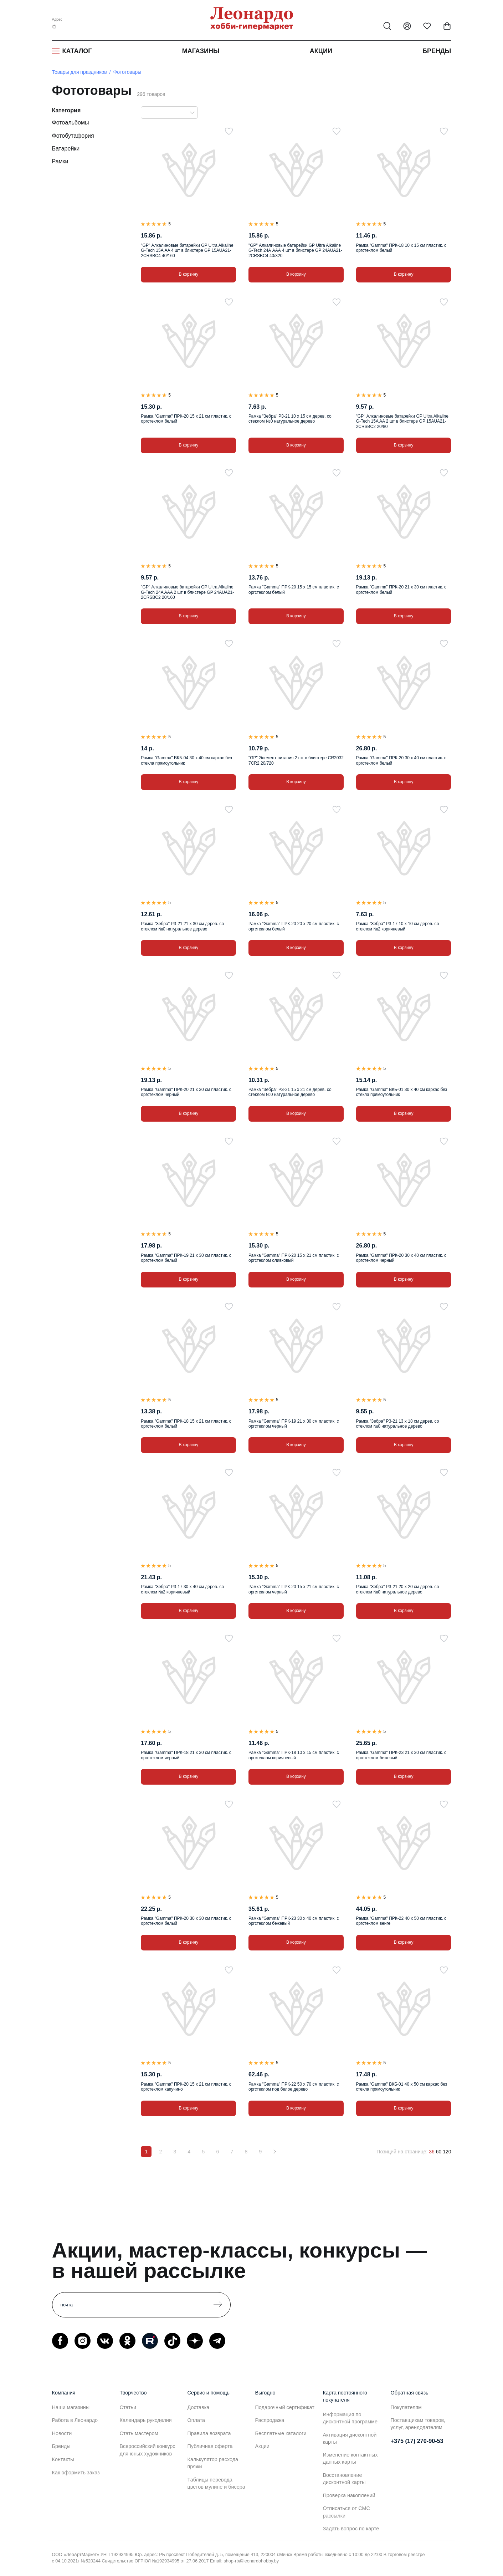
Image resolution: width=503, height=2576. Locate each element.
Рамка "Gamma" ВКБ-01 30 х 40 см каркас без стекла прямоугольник (401, 1092)
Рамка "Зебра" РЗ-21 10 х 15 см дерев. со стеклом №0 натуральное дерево (290, 419)
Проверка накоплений (349, 2495)
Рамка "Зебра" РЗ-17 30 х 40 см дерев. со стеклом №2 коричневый (182, 1589)
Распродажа (269, 2420)
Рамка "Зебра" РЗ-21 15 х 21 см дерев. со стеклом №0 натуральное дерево (290, 1092)
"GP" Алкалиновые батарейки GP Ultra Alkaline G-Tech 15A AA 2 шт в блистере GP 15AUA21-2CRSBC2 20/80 (402, 421)
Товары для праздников (79, 72)
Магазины (201, 51)
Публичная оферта (210, 2446)
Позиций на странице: (401, 2151)
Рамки (60, 161)
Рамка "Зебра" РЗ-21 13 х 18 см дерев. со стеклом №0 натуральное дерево (397, 1424)
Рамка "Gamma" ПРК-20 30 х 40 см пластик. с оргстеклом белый (401, 760)
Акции (321, 51)
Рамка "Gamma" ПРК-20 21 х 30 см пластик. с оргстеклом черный (186, 1092)
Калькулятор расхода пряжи (213, 2463)
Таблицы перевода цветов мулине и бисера (216, 2483)
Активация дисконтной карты (350, 2438)
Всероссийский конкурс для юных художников (147, 2449)
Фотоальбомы (70, 122)
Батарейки (66, 149)
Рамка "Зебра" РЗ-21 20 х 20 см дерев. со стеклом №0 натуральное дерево (397, 1589)
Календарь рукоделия (146, 2420)
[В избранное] (229, 131)
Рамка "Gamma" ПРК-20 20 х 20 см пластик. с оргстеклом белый (293, 926)
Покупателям (406, 2407)
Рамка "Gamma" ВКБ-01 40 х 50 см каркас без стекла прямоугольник (401, 2087)
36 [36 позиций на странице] (432, 2151)
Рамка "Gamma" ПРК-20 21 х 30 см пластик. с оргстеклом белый (401, 590)
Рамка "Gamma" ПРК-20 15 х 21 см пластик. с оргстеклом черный (293, 1589)
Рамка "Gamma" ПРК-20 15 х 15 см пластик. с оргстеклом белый (293, 590)
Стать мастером (139, 2433)
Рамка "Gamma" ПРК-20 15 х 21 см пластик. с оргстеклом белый (186, 419)
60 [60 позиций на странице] (439, 2151)
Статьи (128, 2407)
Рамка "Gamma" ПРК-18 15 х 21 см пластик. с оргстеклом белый (186, 1424)
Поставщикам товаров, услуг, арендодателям (418, 2423)
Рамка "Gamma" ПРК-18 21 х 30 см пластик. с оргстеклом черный (186, 1755)
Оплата (196, 2420)
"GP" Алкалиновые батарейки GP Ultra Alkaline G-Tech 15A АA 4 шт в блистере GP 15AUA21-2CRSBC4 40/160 (187, 250)
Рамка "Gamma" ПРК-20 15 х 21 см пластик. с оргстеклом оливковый (293, 1258)
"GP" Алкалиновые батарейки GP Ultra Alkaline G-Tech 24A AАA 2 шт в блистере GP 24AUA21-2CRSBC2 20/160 (187, 592)
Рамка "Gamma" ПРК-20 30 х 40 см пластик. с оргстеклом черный (401, 1258)
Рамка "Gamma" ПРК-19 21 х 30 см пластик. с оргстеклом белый (186, 1258)
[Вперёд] (274, 2151)
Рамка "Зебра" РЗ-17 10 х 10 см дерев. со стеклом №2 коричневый (397, 926)
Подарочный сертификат (284, 2407)
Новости (62, 2433)
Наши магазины (71, 2407)
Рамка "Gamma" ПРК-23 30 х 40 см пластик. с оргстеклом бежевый (293, 1921)
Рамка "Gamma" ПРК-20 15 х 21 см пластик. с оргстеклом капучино (186, 2087)
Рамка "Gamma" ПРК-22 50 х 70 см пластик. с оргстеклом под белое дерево (293, 2087)
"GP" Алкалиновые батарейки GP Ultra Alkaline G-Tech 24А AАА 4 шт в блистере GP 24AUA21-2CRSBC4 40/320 (295, 250)
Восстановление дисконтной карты (344, 2478)
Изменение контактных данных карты (350, 2458)
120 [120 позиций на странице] (447, 2151)
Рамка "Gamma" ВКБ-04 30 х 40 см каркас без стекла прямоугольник (186, 760)
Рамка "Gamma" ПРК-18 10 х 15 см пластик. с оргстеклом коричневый (293, 1755)
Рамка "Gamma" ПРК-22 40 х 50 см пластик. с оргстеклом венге (401, 1921)
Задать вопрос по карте (351, 2528)
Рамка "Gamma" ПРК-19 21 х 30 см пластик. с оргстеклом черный (293, 1424)
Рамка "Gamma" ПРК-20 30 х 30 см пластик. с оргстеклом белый (186, 1921)
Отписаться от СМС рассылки (346, 2511)
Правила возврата (209, 2433)
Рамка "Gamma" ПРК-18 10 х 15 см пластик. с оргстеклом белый (401, 248)
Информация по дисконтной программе (350, 2418)
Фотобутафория (73, 136)
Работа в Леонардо (75, 2420)
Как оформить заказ (76, 2472)
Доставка (199, 2407)
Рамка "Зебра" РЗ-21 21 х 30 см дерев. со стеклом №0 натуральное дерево (182, 926)
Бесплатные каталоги (281, 2433)
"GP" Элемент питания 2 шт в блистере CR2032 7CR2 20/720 (296, 760)
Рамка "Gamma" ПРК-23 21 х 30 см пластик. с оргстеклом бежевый (401, 1755)
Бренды (436, 51)
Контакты (63, 2459)
